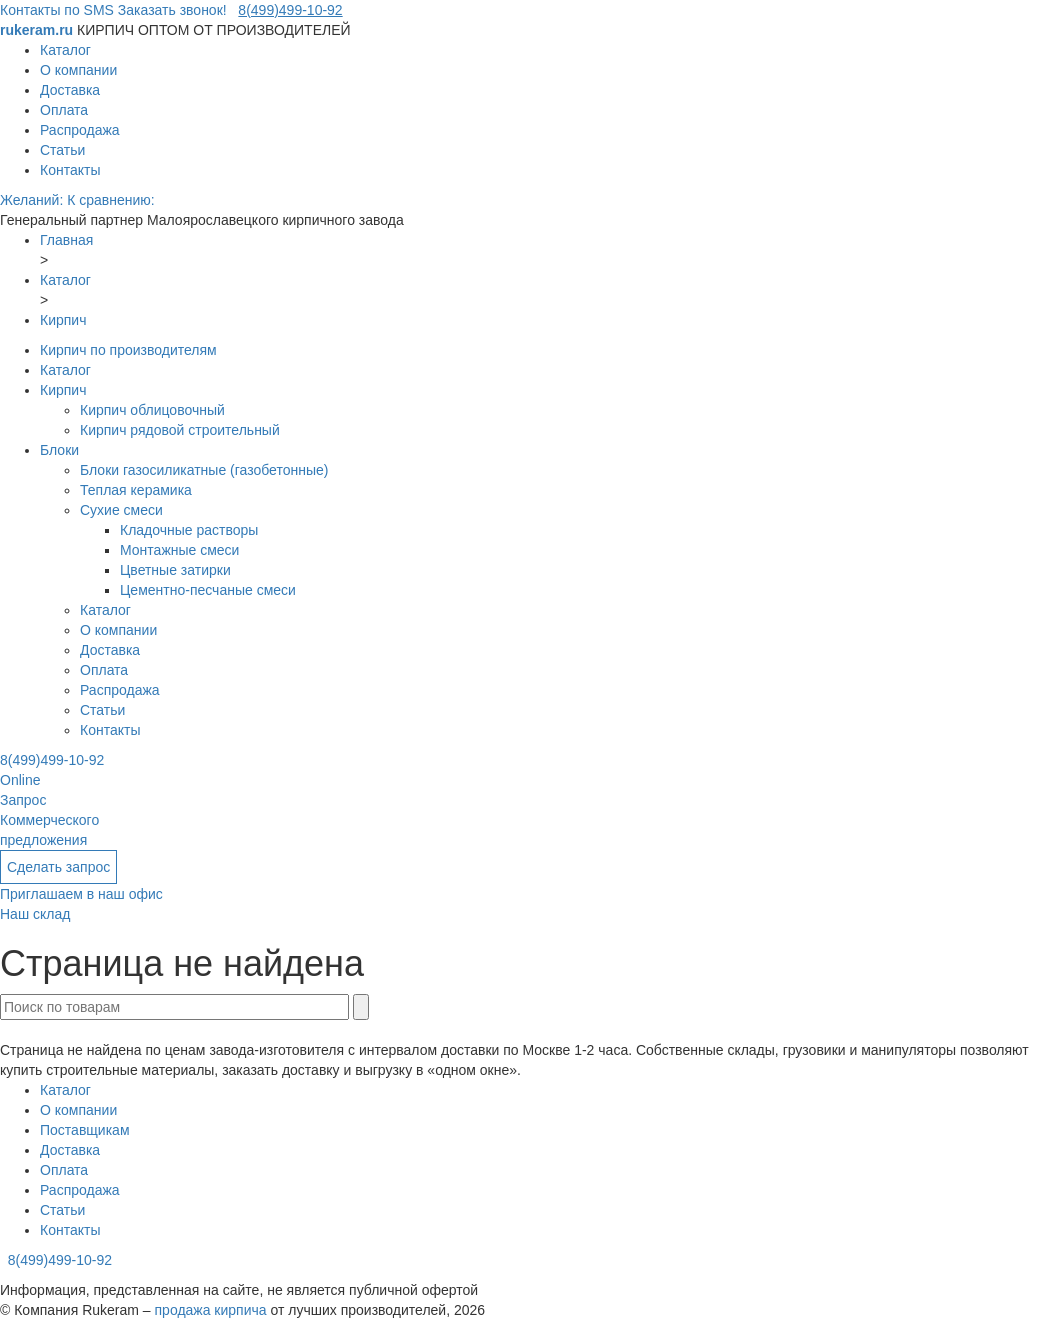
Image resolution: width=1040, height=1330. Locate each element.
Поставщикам (85, 1130)
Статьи (62, 150)
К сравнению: (111, 200)
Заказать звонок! (172, 10)
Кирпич (63, 390)
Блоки (59, 450)
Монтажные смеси (179, 550)
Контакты (70, 170)
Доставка (70, 90)
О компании (78, 70)
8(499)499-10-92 (290, 10)
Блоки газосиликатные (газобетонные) (204, 470)
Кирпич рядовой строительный (180, 430)
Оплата (64, 110)
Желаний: (33, 200)
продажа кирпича (211, 1310)
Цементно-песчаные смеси (208, 590)
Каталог (65, 50)
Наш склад (35, 914)
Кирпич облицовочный (152, 410)
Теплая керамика (136, 490)
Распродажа (80, 130)
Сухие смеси (121, 510)
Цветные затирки (175, 570)
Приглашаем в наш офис (81, 894)
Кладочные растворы (189, 530)
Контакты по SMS (57, 10)
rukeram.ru (38, 30)
